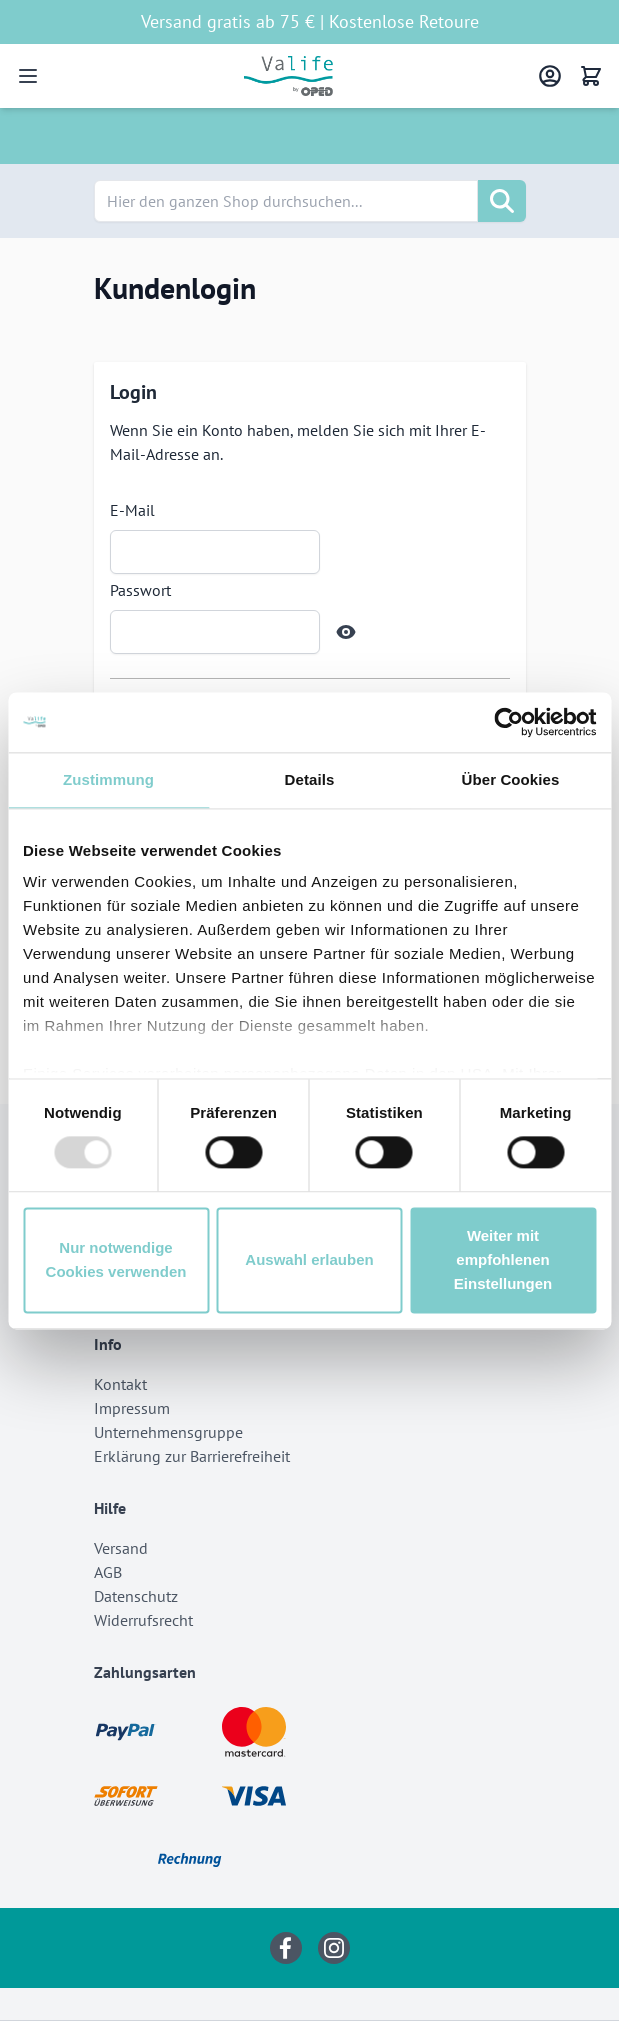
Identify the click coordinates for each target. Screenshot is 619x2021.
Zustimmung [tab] (108, 779)
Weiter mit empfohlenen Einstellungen (503, 1259)
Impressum (132, 1408)
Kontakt (120, 1384)
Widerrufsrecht (143, 1620)
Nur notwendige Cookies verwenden (116, 1259)
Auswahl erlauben (309, 1259)
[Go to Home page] (288, 76)
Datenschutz (136, 1596)
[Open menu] (28, 76)
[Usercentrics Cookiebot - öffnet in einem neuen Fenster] (508, 722)
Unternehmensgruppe (168, 1432)
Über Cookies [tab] (511, 779)
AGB (108, 1572)
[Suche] (502, 201)
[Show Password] (346, 632)
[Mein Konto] (550, 76)
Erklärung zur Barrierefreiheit (192, 1456)
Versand (121, 1548)
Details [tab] (310, 779)
